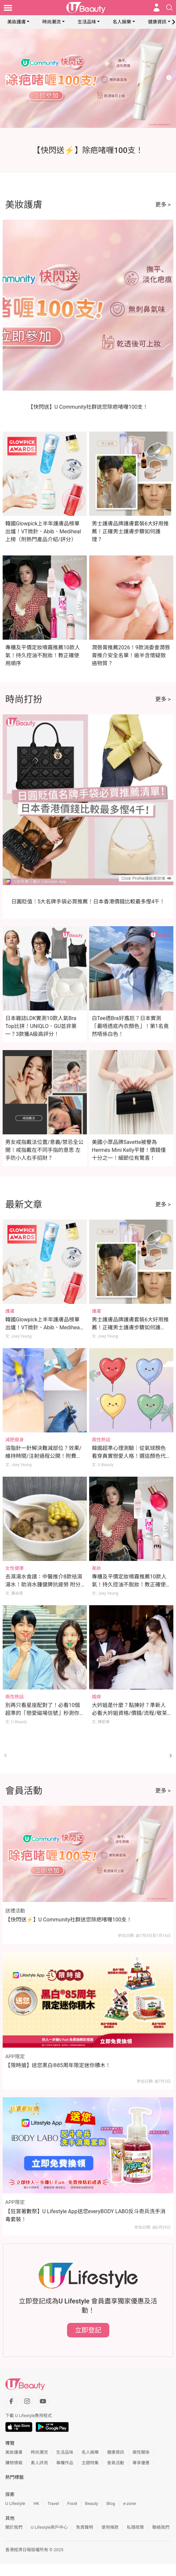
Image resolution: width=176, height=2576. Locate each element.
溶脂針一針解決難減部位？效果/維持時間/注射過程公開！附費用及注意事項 (43, 1456)
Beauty (91, 2503)
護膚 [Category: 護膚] (10, 1311)
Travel (53, 2503)
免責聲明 (84, 2527)
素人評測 (39, 2462)
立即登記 (88, 2330)
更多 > (163, 204)
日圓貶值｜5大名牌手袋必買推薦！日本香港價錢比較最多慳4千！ (88, 901)
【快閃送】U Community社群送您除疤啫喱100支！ (88, 407)
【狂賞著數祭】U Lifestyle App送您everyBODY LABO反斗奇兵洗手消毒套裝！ (85, 2215)
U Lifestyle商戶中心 (49, 2527)
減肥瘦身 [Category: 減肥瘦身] (14, 1439)
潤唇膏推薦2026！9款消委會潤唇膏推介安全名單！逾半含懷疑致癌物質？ (131, 655)
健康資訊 (157, 21)
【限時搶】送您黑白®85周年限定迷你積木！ (58, 2065)
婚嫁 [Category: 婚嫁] (96, 1696)
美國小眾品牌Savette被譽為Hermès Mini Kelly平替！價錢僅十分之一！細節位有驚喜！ (129, 1150)
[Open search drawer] (169, 8)
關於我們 (13, 2527)
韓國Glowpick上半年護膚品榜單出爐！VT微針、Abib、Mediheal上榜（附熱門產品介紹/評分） (43, 531)
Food (72, 2503)
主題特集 (90, 2462)
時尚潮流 (51, 21)
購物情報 (13, 2462)
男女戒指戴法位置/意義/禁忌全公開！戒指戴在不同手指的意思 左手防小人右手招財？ (44, 1150)
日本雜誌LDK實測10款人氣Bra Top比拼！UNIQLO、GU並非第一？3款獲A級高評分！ (41, 1026)
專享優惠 (141, 2462)
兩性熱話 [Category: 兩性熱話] (101, 1439)
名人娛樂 (122, 21)
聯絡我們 (160, 2527)
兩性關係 (141, 2452)
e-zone (129, 2503)
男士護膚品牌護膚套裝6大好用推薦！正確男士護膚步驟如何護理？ (130, 531)
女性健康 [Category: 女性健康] (14, 1568)
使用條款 (110, 2527)
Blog (110, 2503)
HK (36, 2503)
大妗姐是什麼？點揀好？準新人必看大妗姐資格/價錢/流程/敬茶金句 (129, 1713)
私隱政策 (135, 2527)
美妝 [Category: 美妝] (96, 1568)
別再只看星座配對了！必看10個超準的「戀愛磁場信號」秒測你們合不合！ (42, 1713)
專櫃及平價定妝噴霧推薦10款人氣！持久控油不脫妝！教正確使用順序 (42, 655)
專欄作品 (64, 2462)
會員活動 (115, 2462)
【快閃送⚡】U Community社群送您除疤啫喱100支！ (68, 1919)
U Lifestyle (15, 2503)
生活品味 (87, 21)
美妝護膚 (16, 21)
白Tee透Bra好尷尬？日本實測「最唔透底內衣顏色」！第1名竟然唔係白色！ (130, 1026)
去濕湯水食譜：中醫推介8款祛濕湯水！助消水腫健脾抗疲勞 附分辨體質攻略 (43, 1584)
